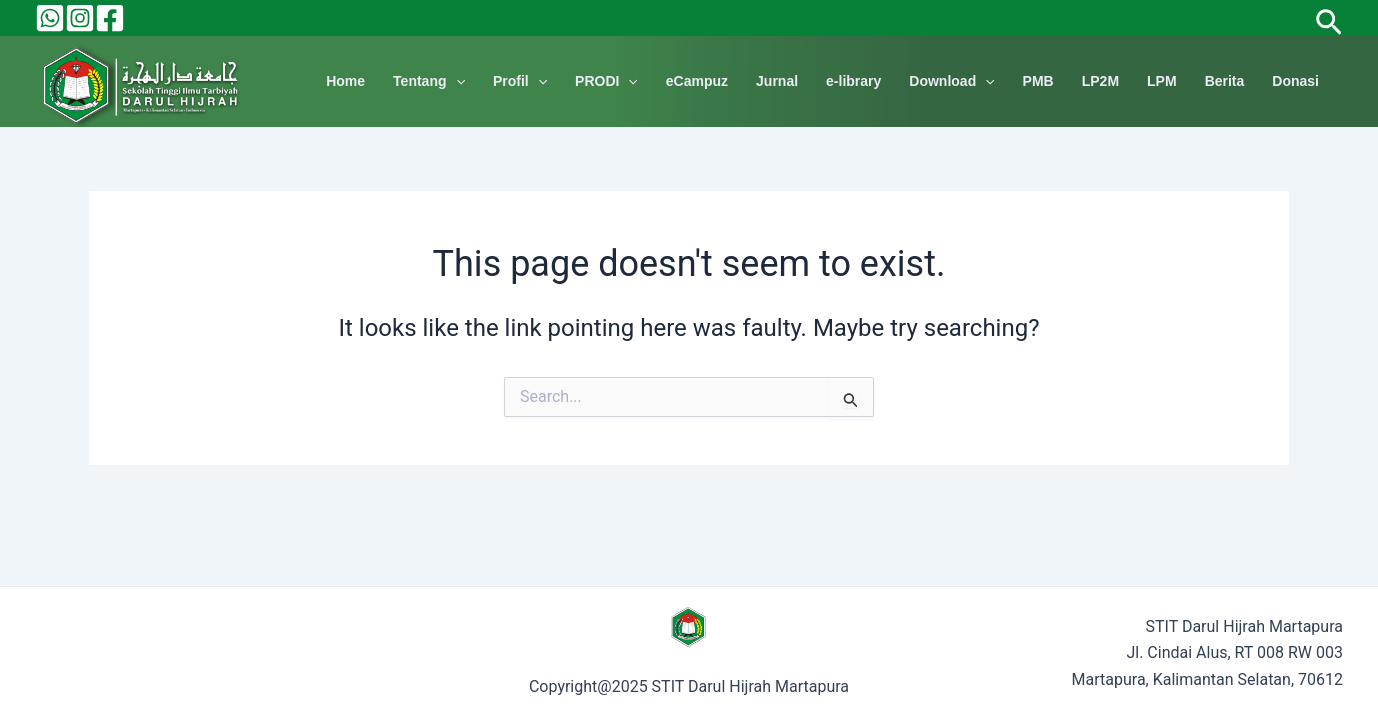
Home (345, 81)
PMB (1038, 81)
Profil (520, 81)
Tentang (429, 81)
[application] (456, 81)
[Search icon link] (1329, 17)
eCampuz (697, 81)
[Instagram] (80, 18)
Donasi (1295, 81)
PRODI (606, 81)
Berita (1225, 81)
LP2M (1100, 81)
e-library (853, 81)
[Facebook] (110, 18)
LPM (1162, 81)
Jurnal (777, 81)
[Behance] (50, 18)
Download (951, 81)
